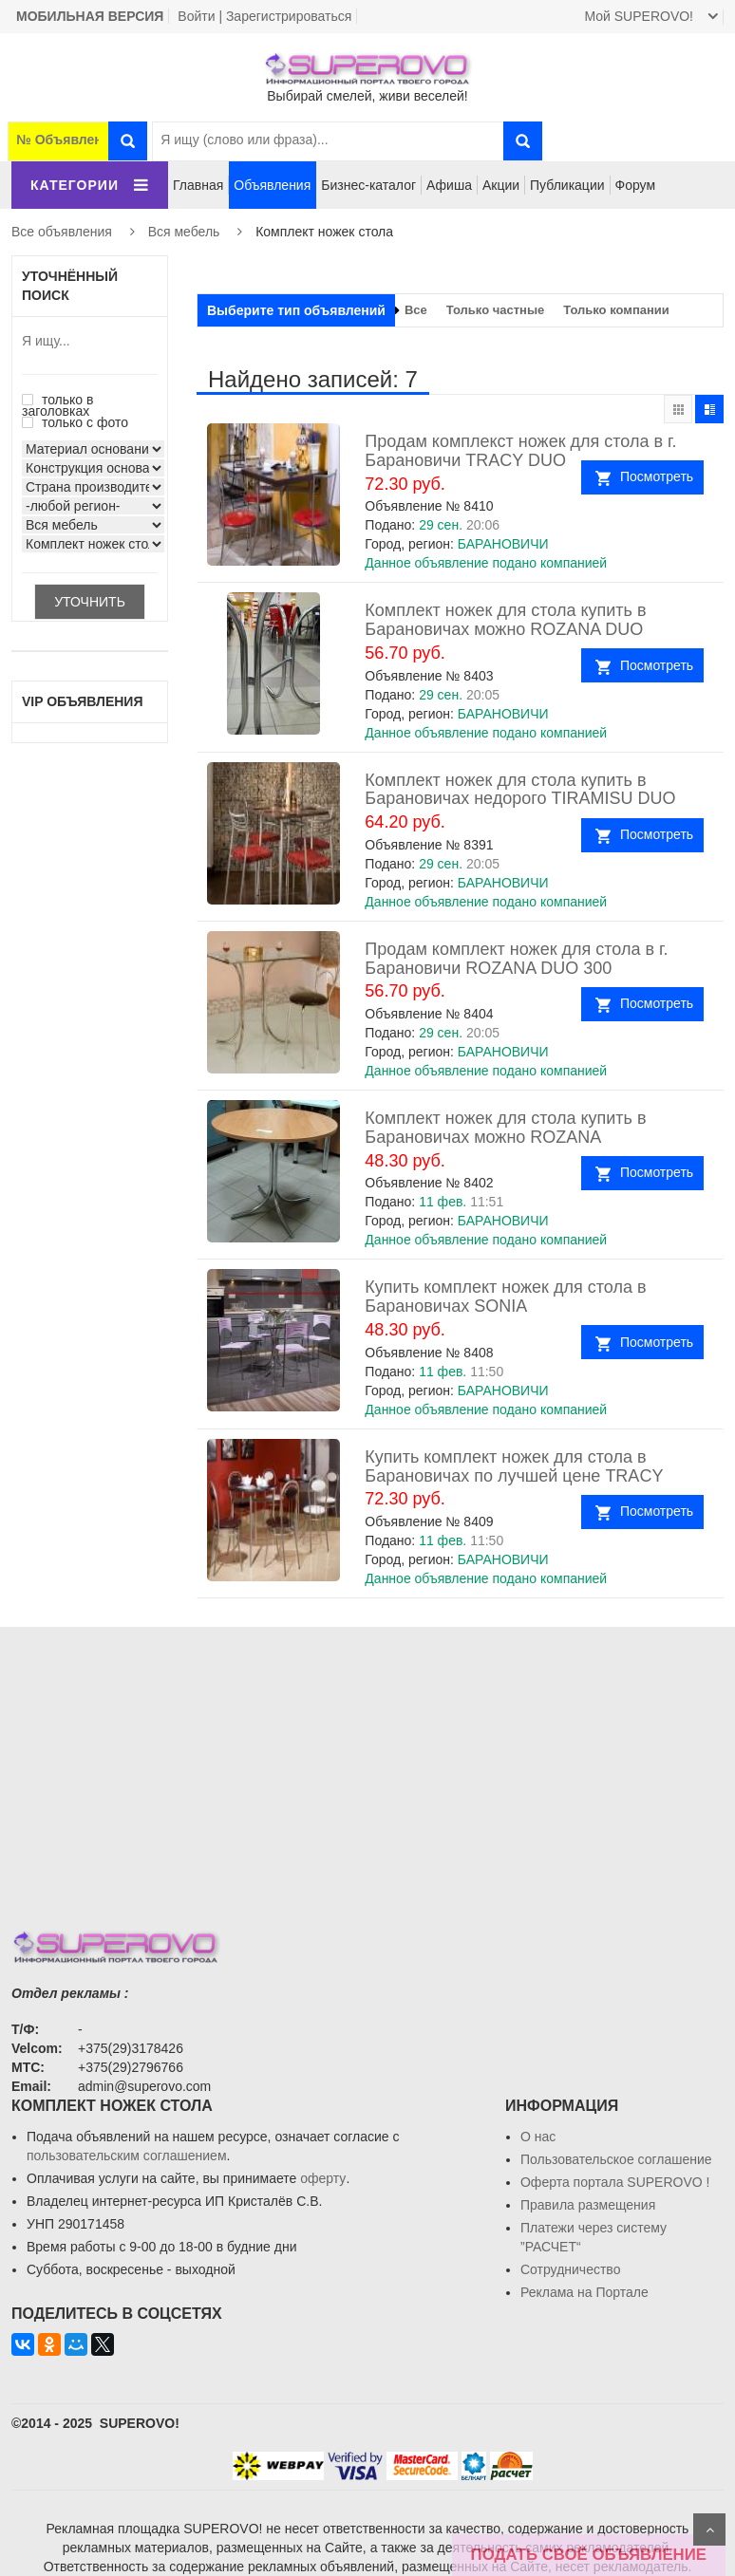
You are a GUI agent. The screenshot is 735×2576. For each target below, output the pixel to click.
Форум (635, 185)
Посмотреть (656, 476)
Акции (500, 185)
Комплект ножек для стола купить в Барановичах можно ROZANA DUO (505, 620)
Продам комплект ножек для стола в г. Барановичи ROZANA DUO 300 (516, 959)
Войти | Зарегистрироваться (264, 16)
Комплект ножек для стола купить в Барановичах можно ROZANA (505, 1128)
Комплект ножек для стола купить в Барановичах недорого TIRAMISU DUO (520, 790)
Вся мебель (184, 231)
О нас (538, 2136)
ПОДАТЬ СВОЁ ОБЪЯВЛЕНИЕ (589, 2555)
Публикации (567, 185)
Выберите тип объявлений (296, 310)
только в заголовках (57, 405)
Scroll (709, 2529)
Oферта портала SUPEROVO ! (614, 2182)
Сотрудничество (570, 2269)
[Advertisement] (367, 1760)
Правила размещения (587, 2204)
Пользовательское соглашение (616, 2159)
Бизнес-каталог (368, 185)
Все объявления (61, 231)
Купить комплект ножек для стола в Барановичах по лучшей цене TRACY (514, 1466)
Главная (198, 185)
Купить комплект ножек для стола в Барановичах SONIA (505, 1297)
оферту (323, 2178)
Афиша (449, 185)
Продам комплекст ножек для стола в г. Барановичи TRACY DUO (520, 451)
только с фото (75, 422)
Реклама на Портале (584, 2292)
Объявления (272, 185)
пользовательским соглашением (127, 2155)
